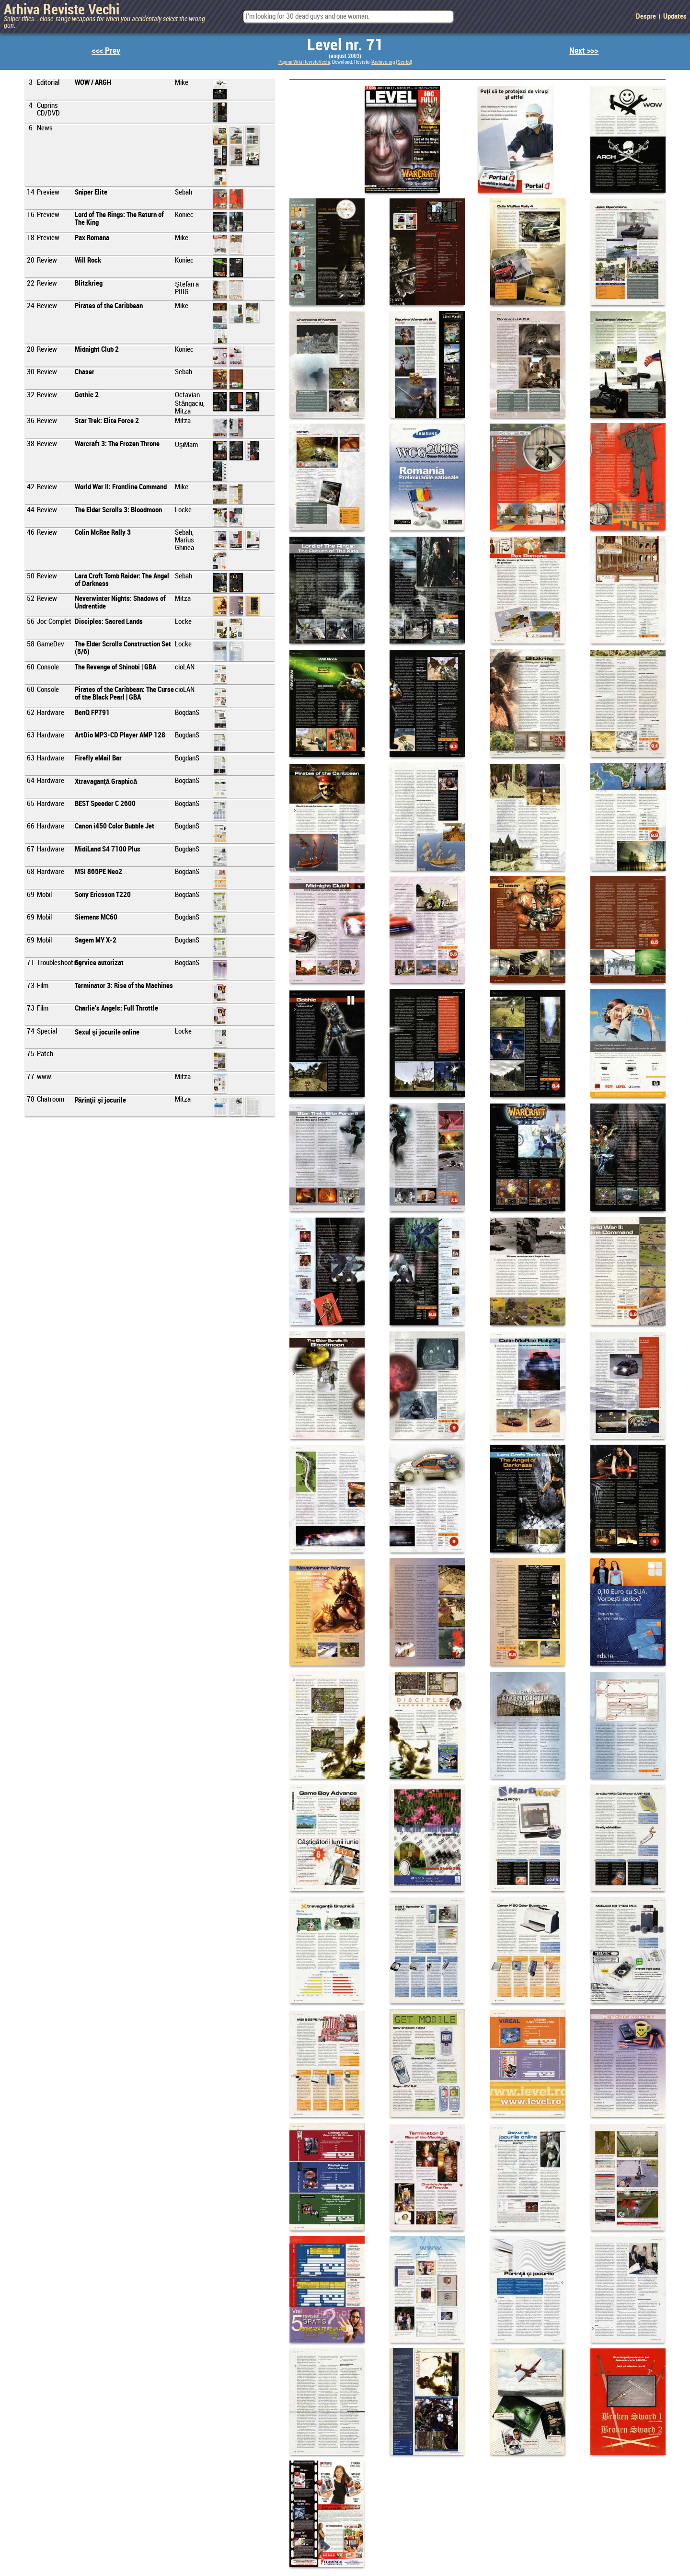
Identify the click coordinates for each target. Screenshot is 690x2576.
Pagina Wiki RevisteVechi (304, 62)
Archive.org (383, 62)
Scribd (404, 62)
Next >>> (583, 51)
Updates (675, 17)
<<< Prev (106, 51)
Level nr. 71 (345, 45)
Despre (646, 17)
